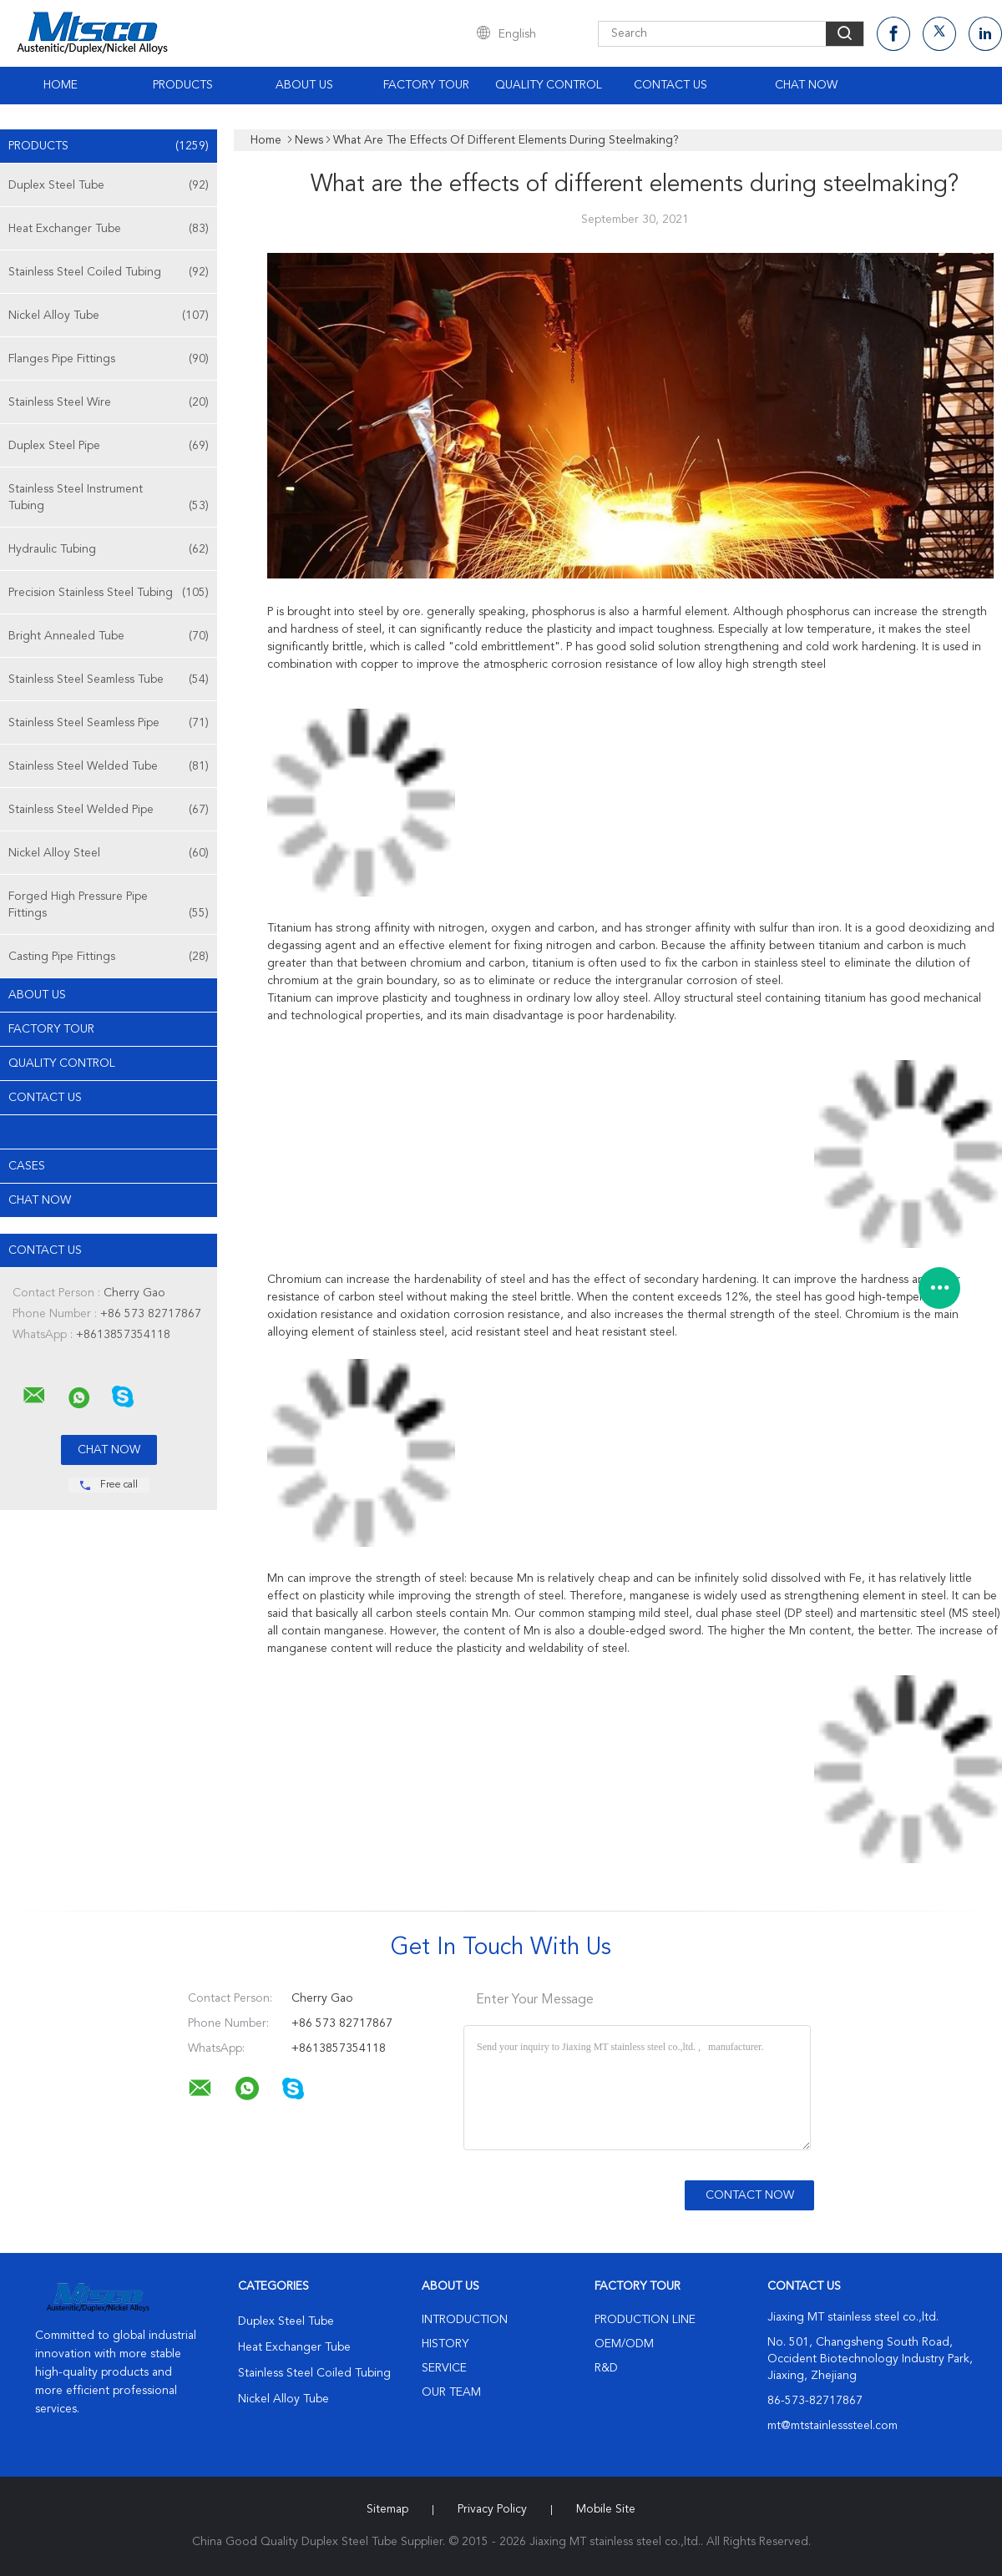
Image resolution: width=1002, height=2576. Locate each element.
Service (444, 2368)
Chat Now (806, 85)
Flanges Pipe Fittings (108, 359)
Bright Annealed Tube (108, 636)
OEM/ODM (624, 2344)
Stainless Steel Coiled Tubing (108, 272)
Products (183, 85)
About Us (304, 85)
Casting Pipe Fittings (108, 956)
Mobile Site (605, 2509)
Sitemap (387, 2509)
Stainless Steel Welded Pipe (108, 809)
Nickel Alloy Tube (108, 315)
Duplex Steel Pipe (108, 445)
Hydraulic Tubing (108, 549)
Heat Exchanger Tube (108, 228)
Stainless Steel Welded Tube (108, 766)
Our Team (451, 2392)
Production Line (645, 2320)
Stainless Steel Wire (108, 402)
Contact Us (670, 85)
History (445, 2344)
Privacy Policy (492, 2509)
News (24, 1132)
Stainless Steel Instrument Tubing (108, 498)
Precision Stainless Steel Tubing (108, 592)
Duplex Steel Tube (108, 185)
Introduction (465, 2320)
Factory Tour (426, 85)
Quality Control (548, 85)
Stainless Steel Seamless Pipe (108, 723)
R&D (606, 2368)
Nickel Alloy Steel (108, 853)
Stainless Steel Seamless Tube (108, 679)
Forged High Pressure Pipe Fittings (108, 906)
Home (60, 85)
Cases (26, 1166)
